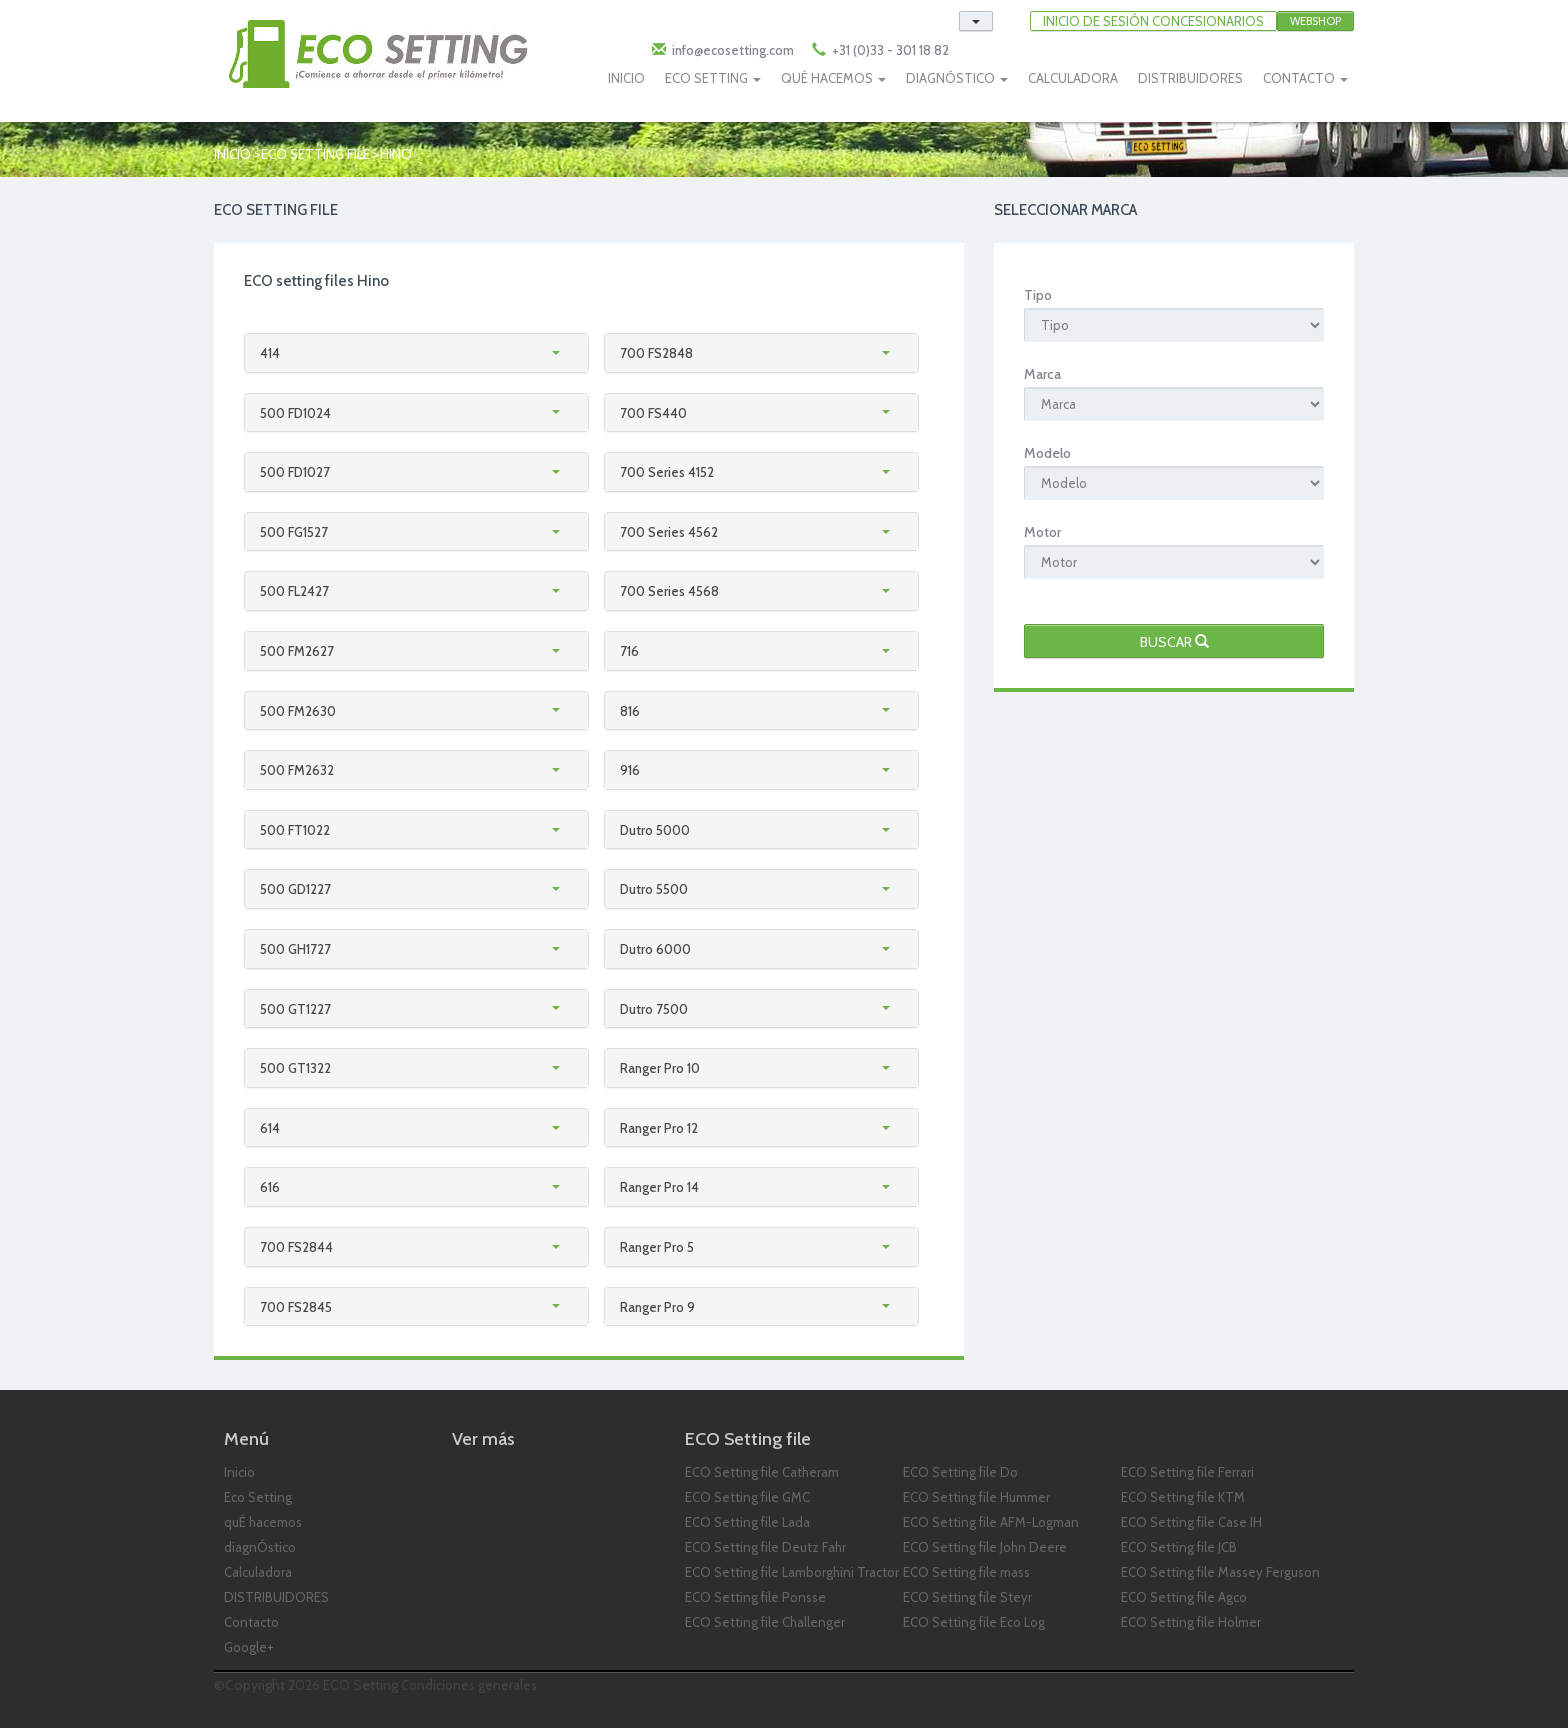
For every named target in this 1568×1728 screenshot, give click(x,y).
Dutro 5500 (654, 889)
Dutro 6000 (655, 949)
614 (270, 1128)
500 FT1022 (295, 830)
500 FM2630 (298, 711)
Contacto (251, 1622)
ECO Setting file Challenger (765, 1622)
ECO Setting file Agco (1184, 1597)
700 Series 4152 (667, 472)
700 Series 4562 (669, 532)
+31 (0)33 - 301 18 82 (889, 50)
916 (630, 770)
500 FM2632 (297, 770)
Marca (1042, 374)
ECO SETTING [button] (713, 78)
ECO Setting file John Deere (985, 1547)
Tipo (1038, 295)
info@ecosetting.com (733, 50)
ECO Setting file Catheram (762, 1472)
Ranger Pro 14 (659, 1187)
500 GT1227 (295, 1009)
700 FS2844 (296, 1247)
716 (629, 651)
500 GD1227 (295, 889)
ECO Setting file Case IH (1191, 1522)
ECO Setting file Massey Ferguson (1220, 1572)
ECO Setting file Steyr (967, 1597)
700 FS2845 (296, 1307)
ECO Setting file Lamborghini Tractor (792, 1572)
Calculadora (258, 1572)
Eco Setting (258, 1497)
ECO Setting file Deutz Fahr (765, 1547)
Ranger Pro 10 (660, 1068)
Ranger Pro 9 (657, 1307)
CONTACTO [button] (1305, 78)
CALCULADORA (1073, 78)
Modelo (1047, 453)
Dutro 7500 (654, 1009)
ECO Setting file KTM (1183, 1497)
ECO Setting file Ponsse (755, 1597)
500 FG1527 (294, 532)
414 (270, 353)
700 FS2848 (656, 353)
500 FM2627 (297, 651)
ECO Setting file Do (960, 1472)
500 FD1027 (295, 472)
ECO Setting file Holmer (1191, 1622)
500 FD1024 (295, 413)
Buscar (1174, 642)
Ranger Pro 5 (657, 1247)
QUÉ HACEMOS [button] (833, 78)
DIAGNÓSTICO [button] (957, 78)
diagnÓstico (260, 1547)
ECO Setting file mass (966, 1572)
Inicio (232, 154)
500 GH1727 (295, 949)
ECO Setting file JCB (1179, 1547)
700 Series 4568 (669, 591)
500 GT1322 (295, 1068)
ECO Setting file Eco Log (974, 1622)
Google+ (249, 1647)
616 (270, 1187)
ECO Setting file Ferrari (1187, 1472)
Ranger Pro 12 (659, 1128)
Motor (1042, 532)
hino (396, 154)
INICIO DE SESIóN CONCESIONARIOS (1153, 21)
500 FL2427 (294, 591)
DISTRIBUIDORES (1190, 78)
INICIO (626, 78)
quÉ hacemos (263, 1522)
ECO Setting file (315, 154)
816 (630, 711)
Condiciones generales (469, 1685)
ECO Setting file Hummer (976, 1497)
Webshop (1315, 21)
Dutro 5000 (655, 830)
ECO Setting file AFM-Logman (991, 1522)
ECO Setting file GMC (747, 1497)
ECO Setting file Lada (747, 1522)
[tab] (416, 353)
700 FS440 (653, 413)
